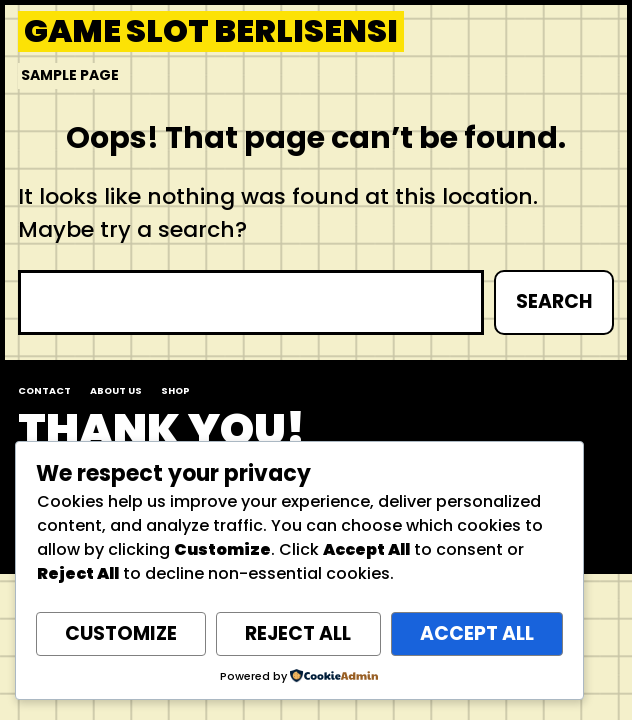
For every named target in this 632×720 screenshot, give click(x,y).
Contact (44, 390)
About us (116, 390)
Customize (121, 633)
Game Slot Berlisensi (211, 31)
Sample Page (70, 75)
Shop (175, 390)
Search (554, 301)
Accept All (477, 633)
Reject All (298, 633)
